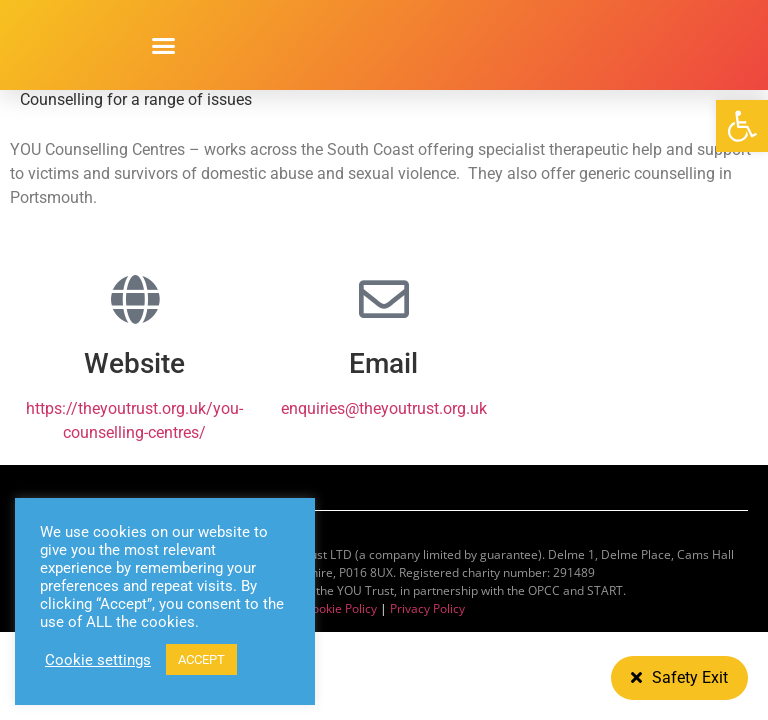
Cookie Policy (340, 608)
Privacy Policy (427, 608)
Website (134, 363)
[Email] (384, 299)
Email (383, 363)
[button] (742, 126)
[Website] (135, 299)
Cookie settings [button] (98, 660)
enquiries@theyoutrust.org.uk (384, 408)
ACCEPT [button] (201, 659)
